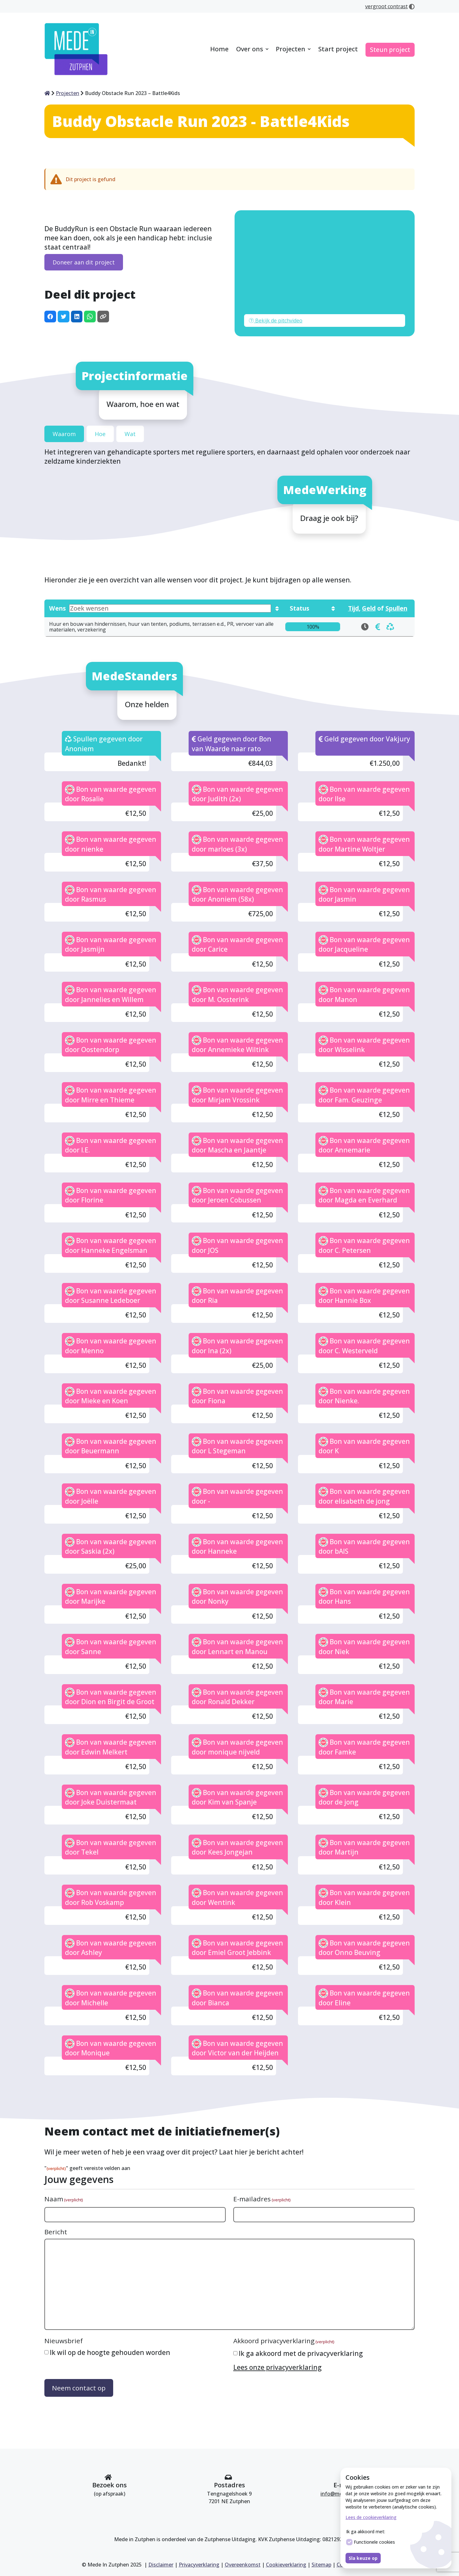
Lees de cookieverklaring (371, 2517)
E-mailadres (261, 2199)
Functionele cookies (370, 2542)
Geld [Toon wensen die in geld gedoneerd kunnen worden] (369, 608)
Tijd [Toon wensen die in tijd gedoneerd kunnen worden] (353, 608)
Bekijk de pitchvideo (275, 320)
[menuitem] (219, 49)
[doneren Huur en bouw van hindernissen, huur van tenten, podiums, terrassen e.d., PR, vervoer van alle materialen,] (377, 627)
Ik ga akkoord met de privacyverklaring (301, 2353)
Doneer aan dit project (84, 262)
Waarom (64, 434)
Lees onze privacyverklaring (277, 2367)
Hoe (100, 434)
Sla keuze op (363, 2558)
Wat (130, 434)
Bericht (55, 2231)
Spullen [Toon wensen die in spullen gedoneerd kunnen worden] (396, 608)
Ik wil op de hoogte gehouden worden (110, 2352)
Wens (160, 608)
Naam (63, 2199)
